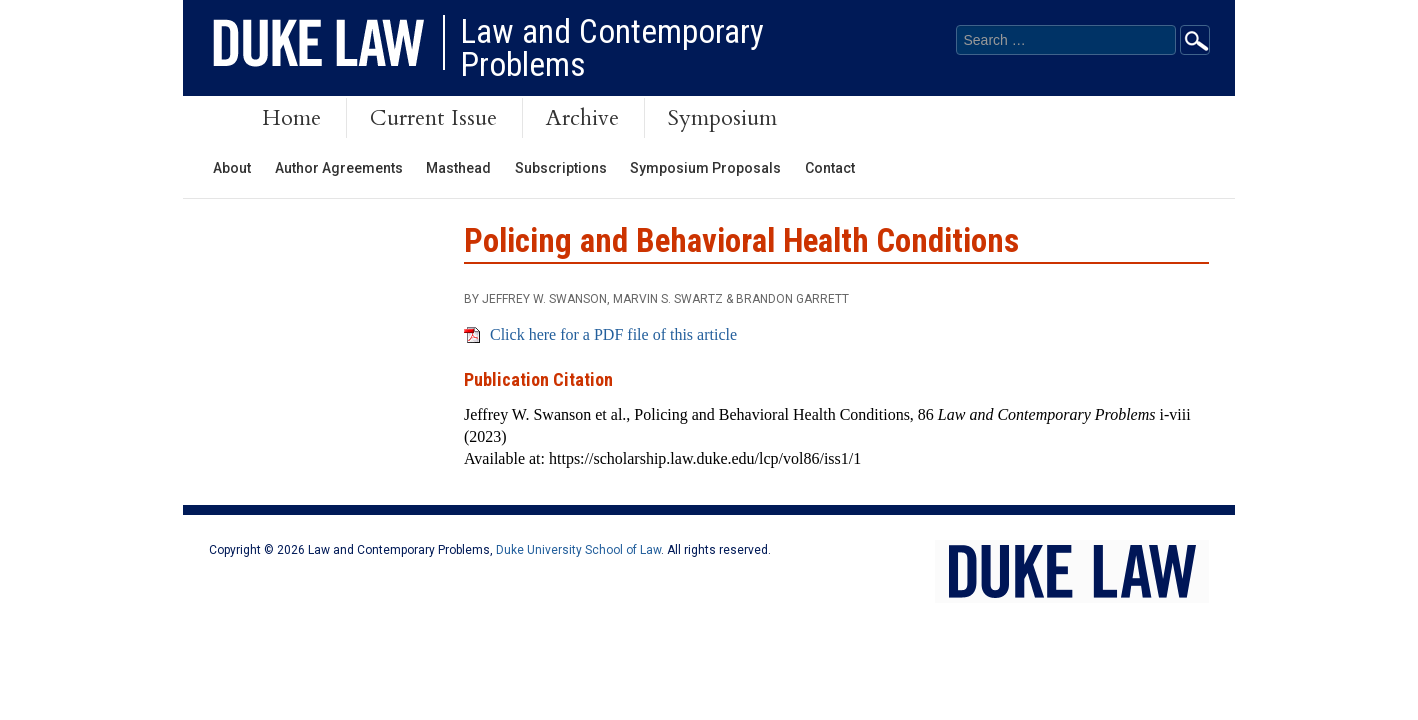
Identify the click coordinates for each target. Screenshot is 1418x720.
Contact (830, 168)
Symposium (722, 118)
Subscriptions (561, 168)
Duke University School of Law (578, 550)
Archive (582, 118)
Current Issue (433, 118)
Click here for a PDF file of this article (613, 334)
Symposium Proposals (705, 168)
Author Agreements (339, 168)
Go (1195, 40)
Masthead (458, 168)
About (232, 168)
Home (291, 118)
